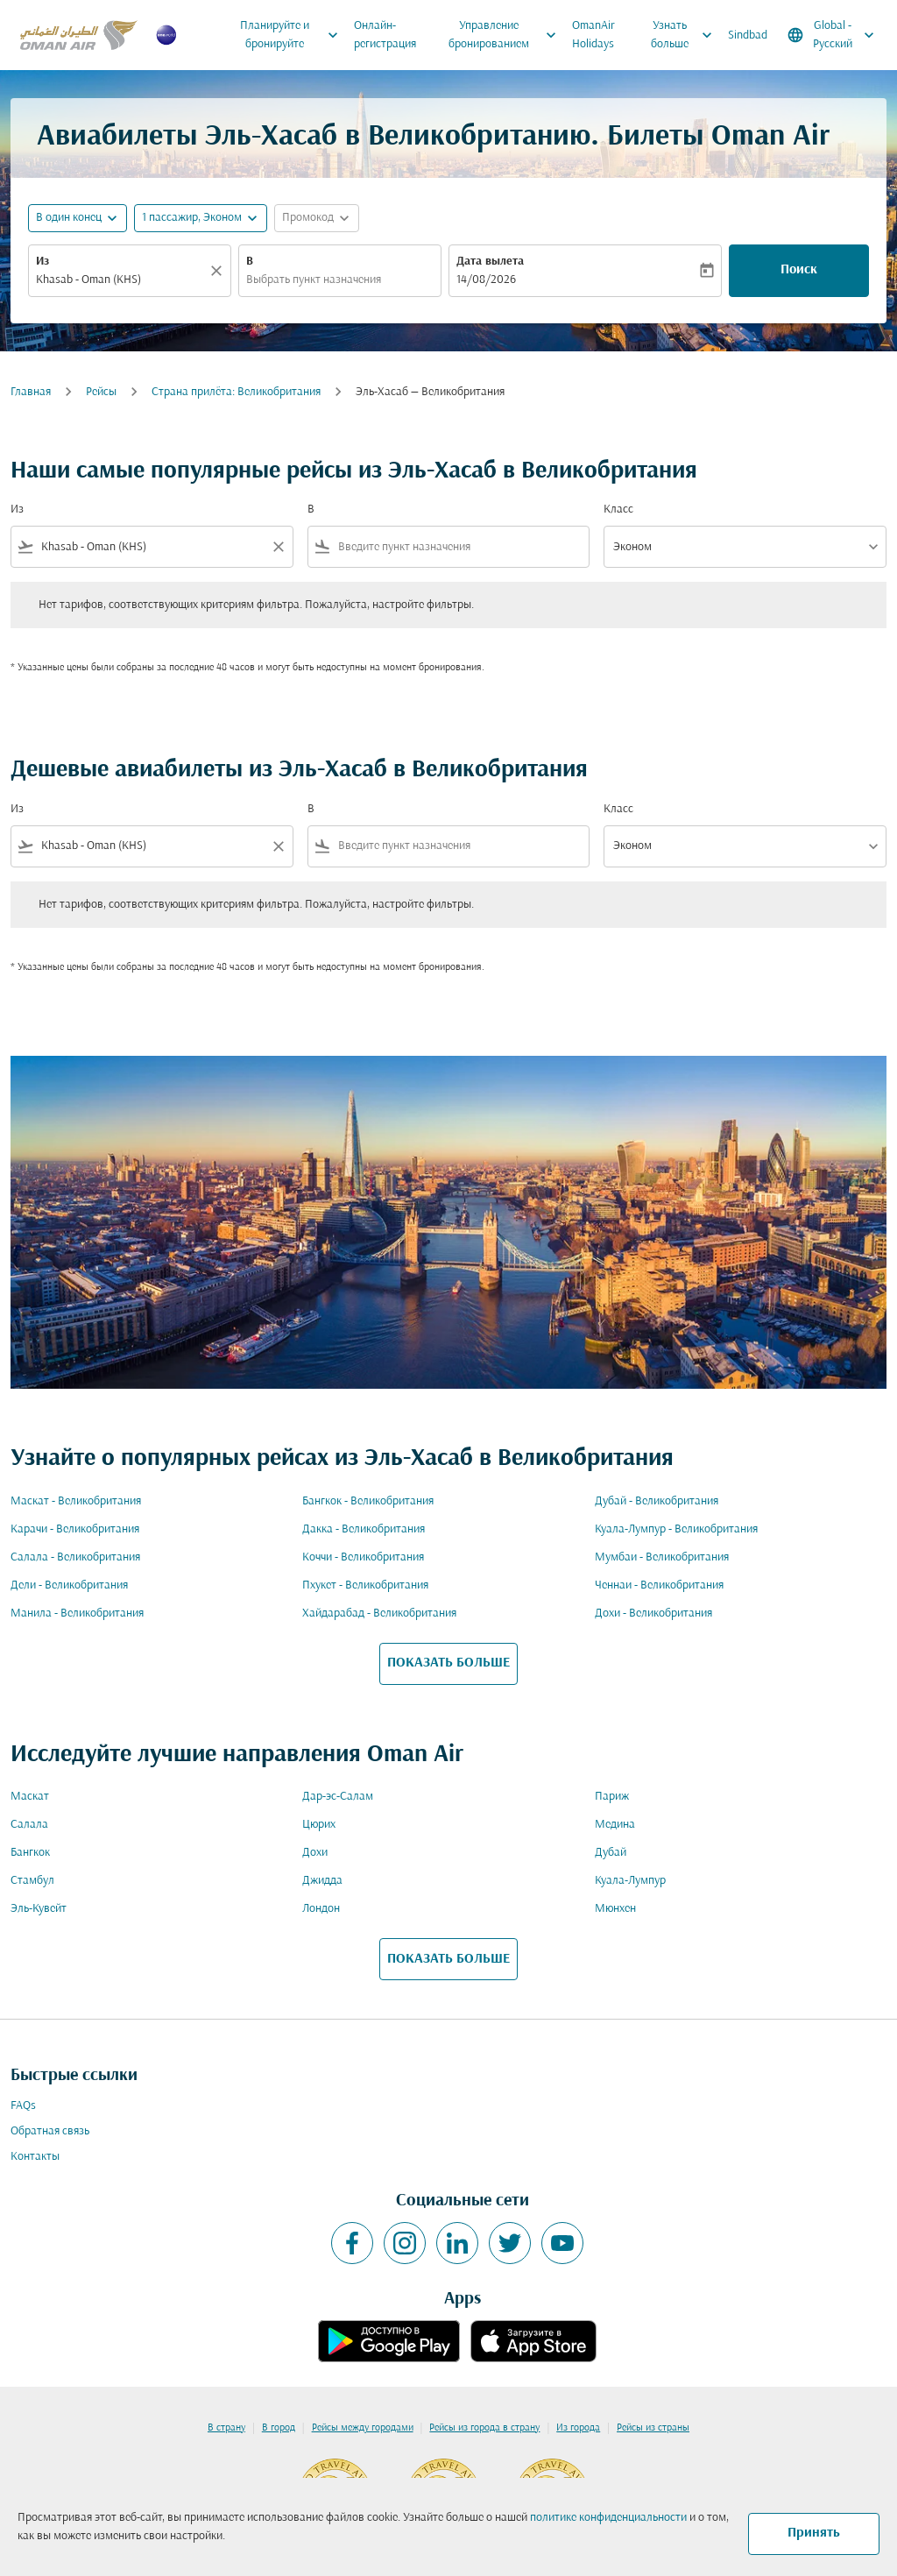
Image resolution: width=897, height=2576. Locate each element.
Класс (618, 509)
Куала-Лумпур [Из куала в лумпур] (630, 1880)
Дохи (315, 1852)
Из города (578, 2428)
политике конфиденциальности (608, 2517)
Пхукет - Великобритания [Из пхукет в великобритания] (365, 1585)
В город (278, 2428)
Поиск (798, 270)
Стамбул (32, 1880)
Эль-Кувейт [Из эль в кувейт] (39, 1908)
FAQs (23, 2105)
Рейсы (101, 392)
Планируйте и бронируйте (293, 35)
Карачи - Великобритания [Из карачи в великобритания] (75, 1529)
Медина (615, 1824)
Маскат (30, 1796)
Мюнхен (615, 1908)
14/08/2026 (486, 280)
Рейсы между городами (362, 2428)
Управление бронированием (506, 35)
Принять (814, 2533)
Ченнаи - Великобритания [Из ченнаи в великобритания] (659, 1585)
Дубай (610, 1852)
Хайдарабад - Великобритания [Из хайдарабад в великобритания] (379, 1613)
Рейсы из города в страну (484, 2428)
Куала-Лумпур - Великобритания (676, 1529)
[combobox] (121, 280)
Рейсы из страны (653, 2428)
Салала (29, 1824)
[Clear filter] (278, 547)
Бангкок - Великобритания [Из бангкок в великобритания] (368, 1501)
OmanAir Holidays (593, 35)
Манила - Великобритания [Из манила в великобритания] (77, 1613)
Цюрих (318, 1824)
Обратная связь (50, 2131)
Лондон (321, 1908)
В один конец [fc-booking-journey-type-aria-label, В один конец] (69, 217)
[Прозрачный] (219, 270)
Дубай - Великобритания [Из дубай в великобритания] (656, 1501)
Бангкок (30, 1852)
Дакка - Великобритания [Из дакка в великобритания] (363, 1529)
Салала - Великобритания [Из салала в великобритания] (75, 1557)
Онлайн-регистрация (385, 35)
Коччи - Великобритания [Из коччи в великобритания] (363, 1557)
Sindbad (747, 35)
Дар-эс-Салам (337, 1796)
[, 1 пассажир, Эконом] (192, 218)
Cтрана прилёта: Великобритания (236, 392)
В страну (226, 2428)
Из (42, 261)
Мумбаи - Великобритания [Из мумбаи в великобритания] (662, 1557)
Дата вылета (490, 261)
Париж (612, 1796)
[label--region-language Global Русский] (832, 35)
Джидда (322, 1880)
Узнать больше (686, 35)
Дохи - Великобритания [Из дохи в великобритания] (653, 1613)
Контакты (35, 2156)
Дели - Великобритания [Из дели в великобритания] (69, 1585)
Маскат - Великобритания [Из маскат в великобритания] (76, 1501)
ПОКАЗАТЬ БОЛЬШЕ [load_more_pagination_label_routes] (448, 1663)
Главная (31, 392)
